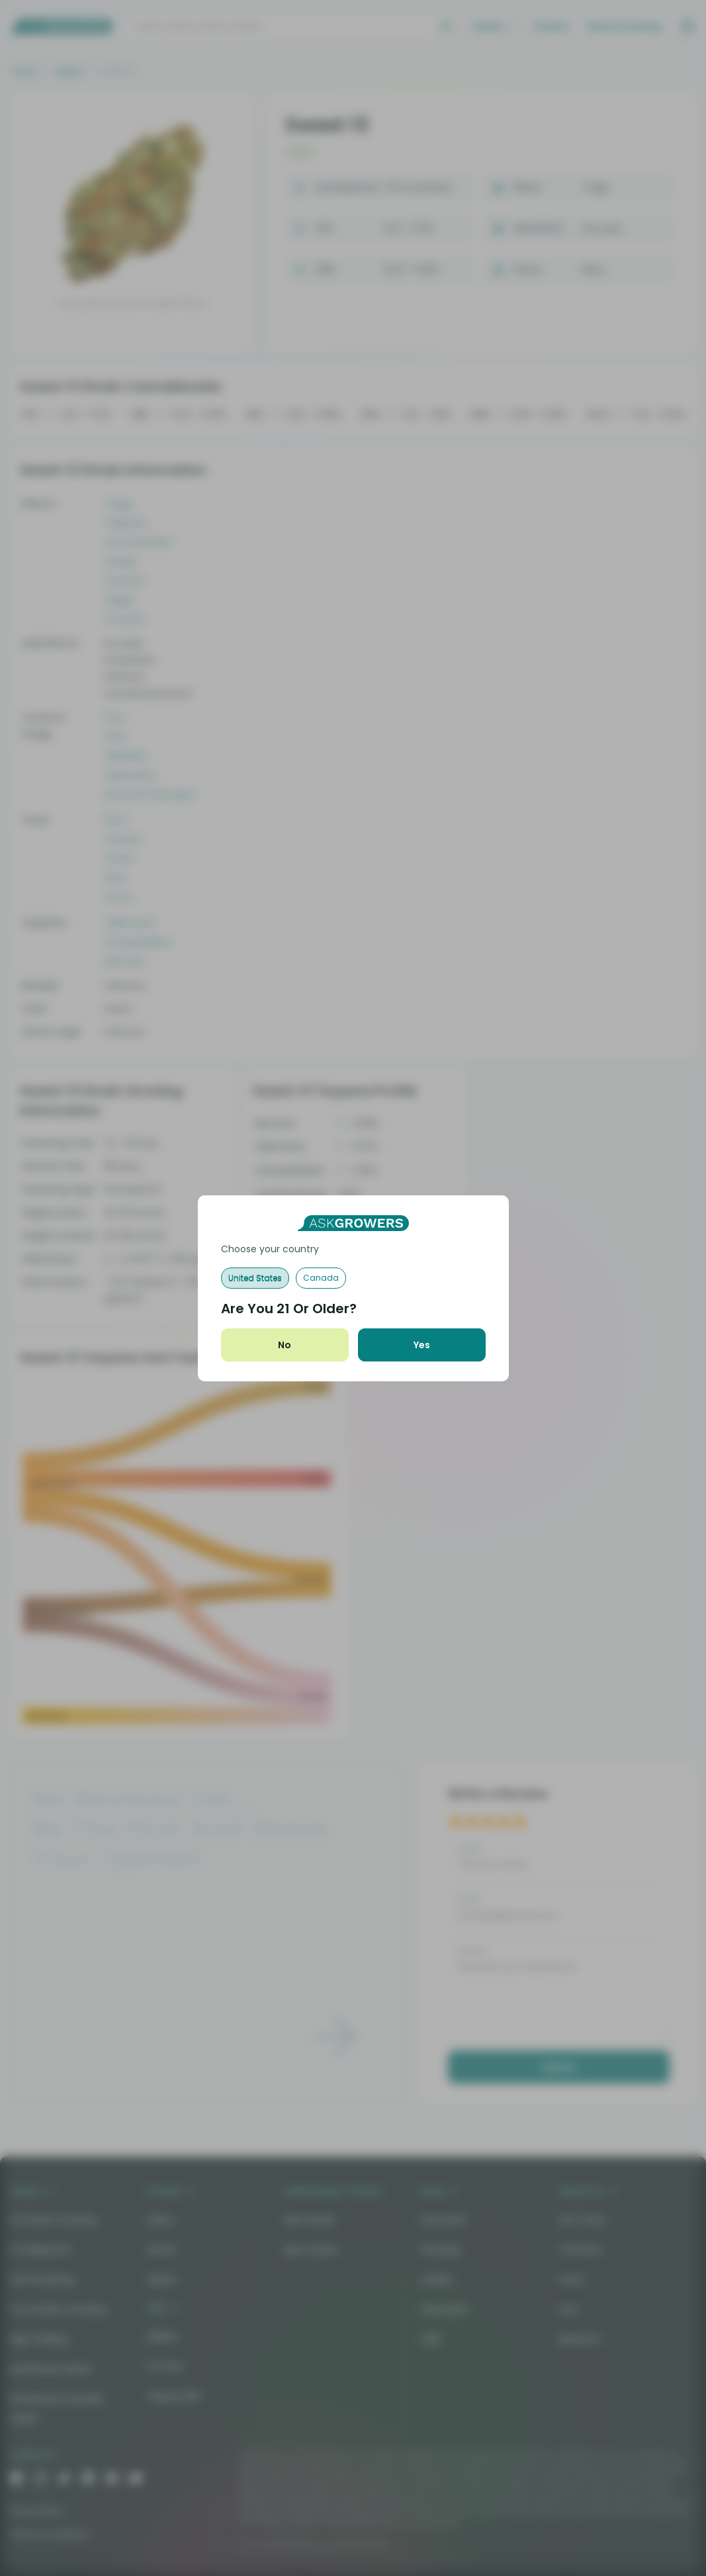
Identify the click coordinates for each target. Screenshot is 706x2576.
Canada (321, 1277)
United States (255, 1277)
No (284, 1345)
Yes (422, 1345)
